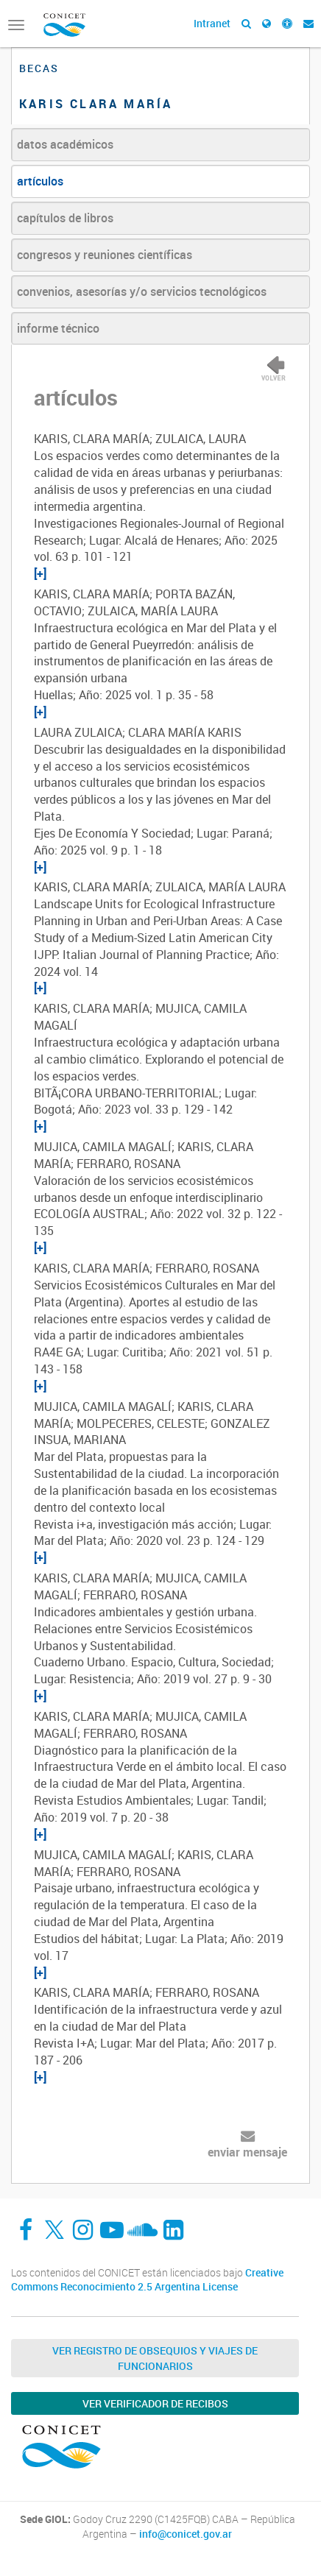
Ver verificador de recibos (155, 2403)
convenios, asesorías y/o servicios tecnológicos (142, 291)
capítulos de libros (65, 218)
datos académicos (65, 144)
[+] (40, 573)
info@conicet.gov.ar (185, 2534)
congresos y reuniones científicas (104, 255)
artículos (40, 181)
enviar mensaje (247, 2152)
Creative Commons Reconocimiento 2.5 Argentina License (147, 2279)
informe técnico (58, 328)
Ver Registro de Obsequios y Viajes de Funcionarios (155, 2358)
